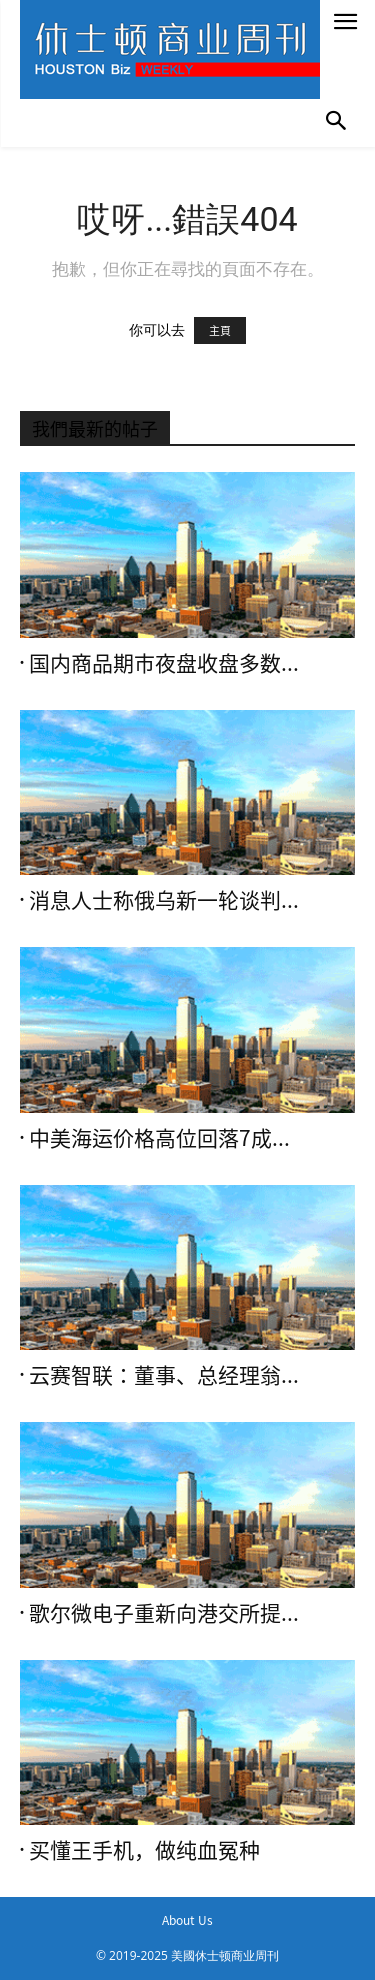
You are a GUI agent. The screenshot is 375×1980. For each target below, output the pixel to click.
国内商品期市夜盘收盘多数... (164, 663)
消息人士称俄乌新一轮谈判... (164, 900)
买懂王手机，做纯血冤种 (144, 1850)
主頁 (220, 330)
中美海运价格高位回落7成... (159, 1138)
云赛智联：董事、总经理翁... (164, 1375)
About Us (187, 1920)
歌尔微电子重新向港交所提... (164, 1613)
